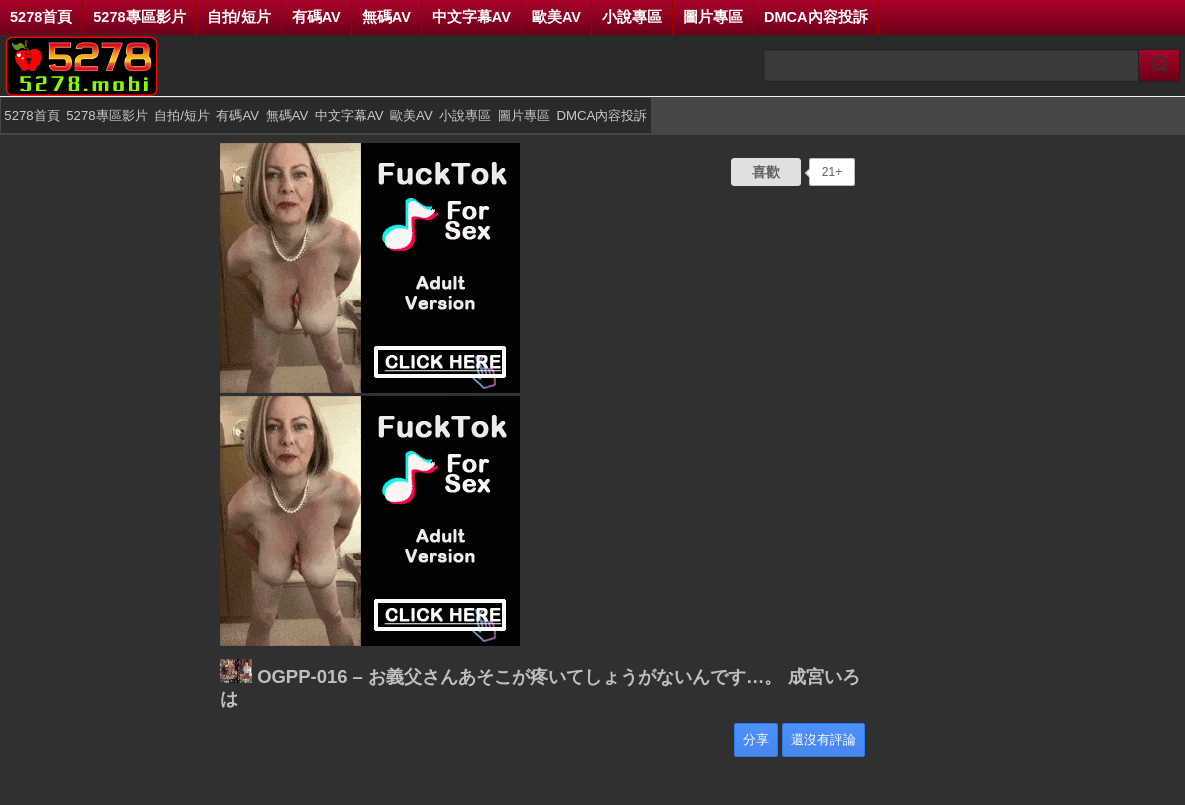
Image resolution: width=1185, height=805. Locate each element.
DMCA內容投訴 (816, 17)
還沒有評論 (823, 739)
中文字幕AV (471, 17)
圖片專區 (713, 17)
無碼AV (386, 17)
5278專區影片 (139, 17)
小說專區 (632, 17)
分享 (756, 739)
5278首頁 (41, 17)
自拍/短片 (239, 17)
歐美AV (556, 17)
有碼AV (316, 17)
